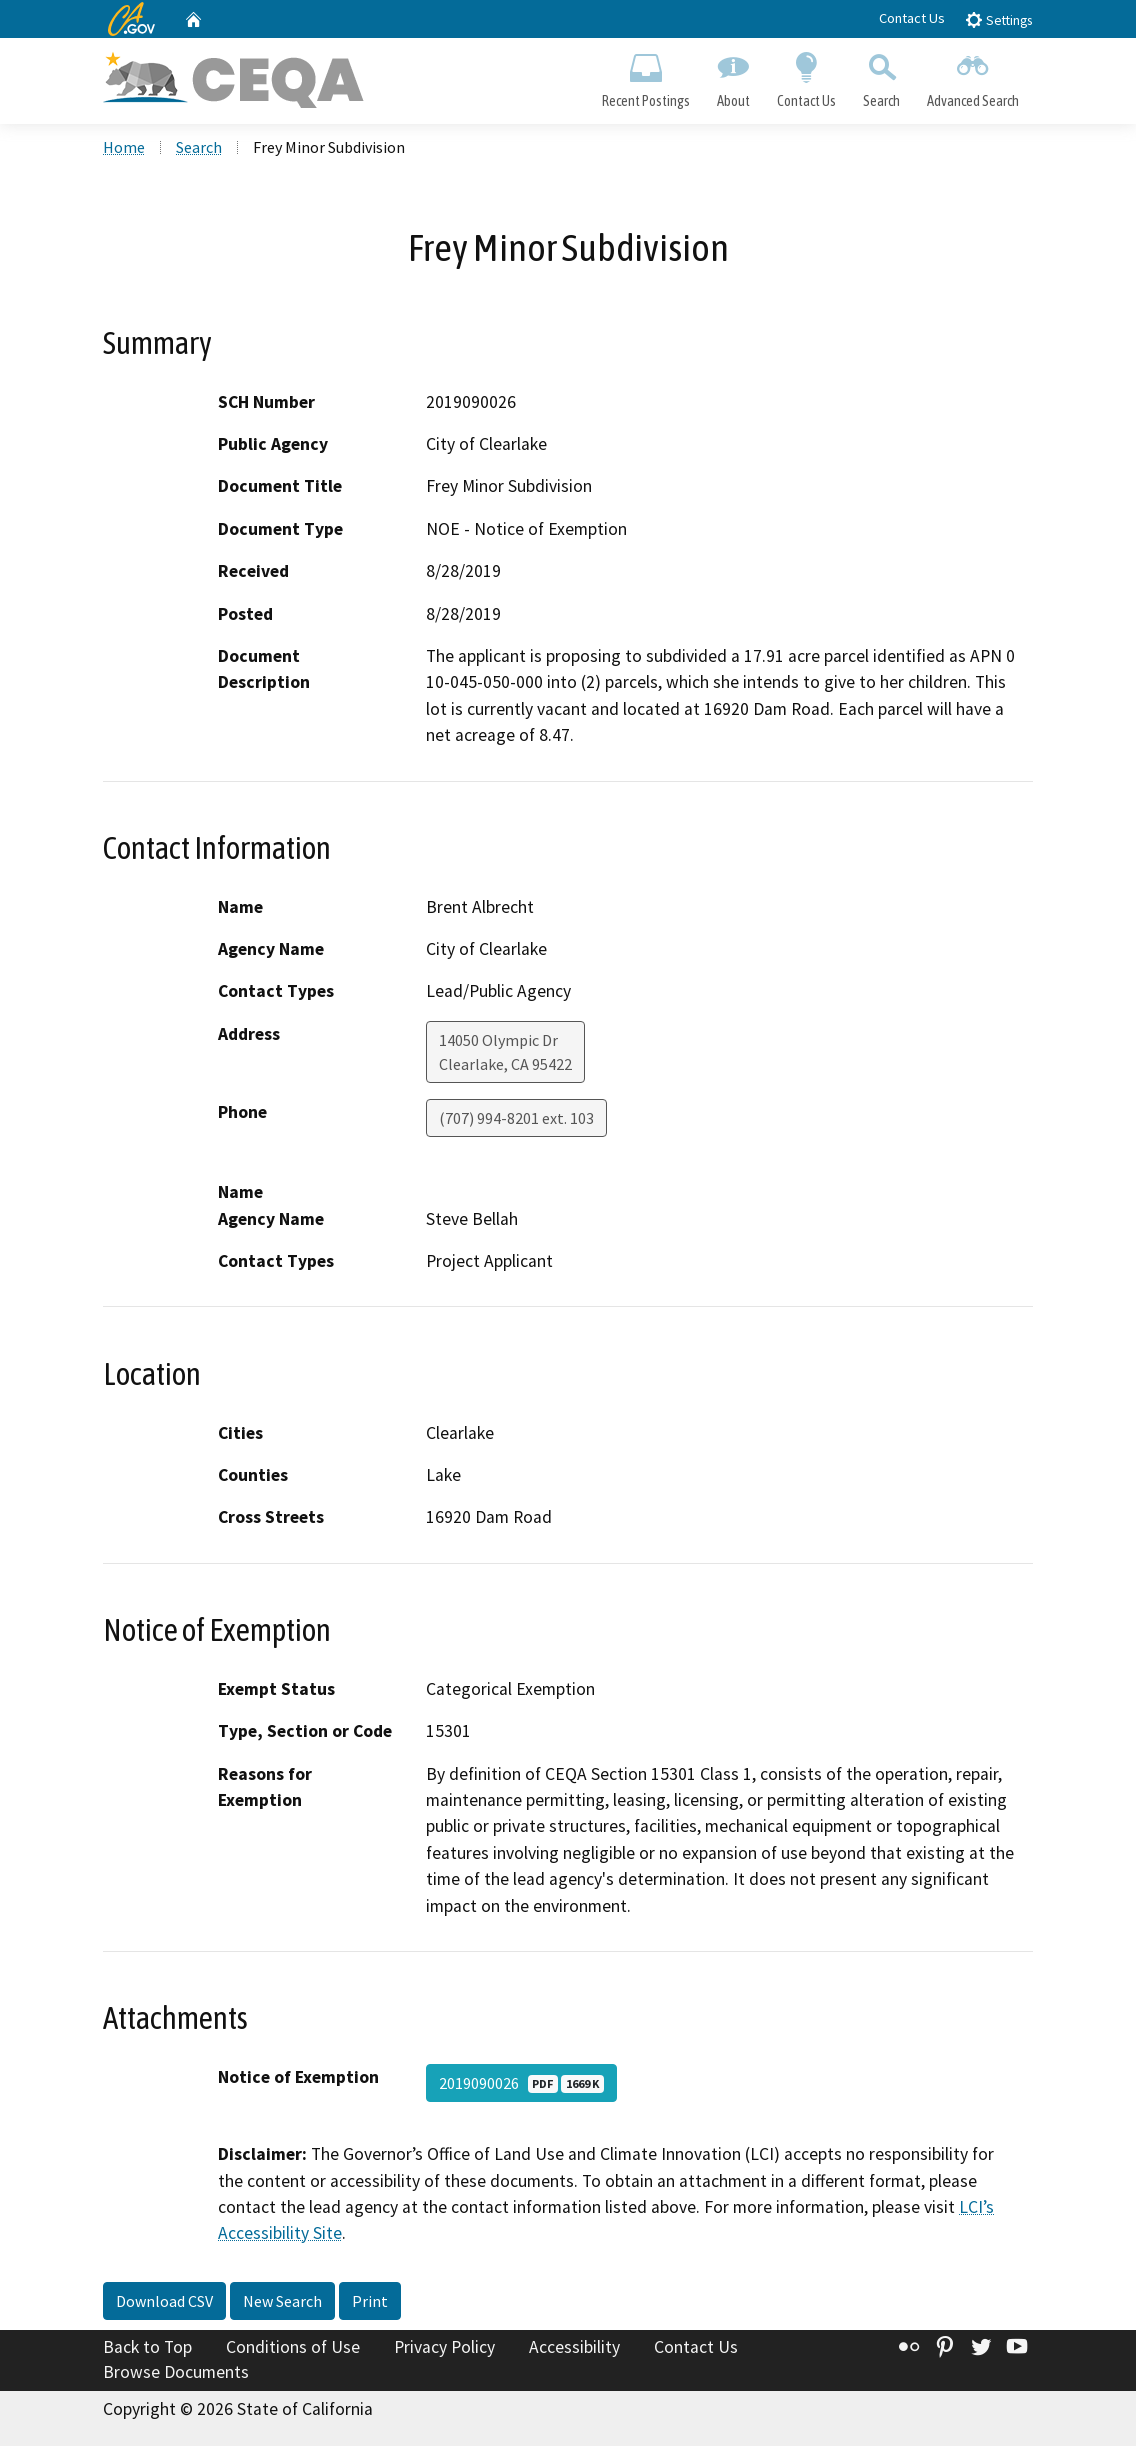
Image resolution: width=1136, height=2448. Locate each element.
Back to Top (147, 2349)
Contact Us (912, 18)
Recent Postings (645, 76)
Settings (998, 19)
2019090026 (521, 2085)
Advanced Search (973, 76)
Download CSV (164, 2303)
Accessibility (574, 2349)
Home (124, 149)
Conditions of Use (293, 2349)
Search (882, 76)
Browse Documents (176, 2374)
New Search (282, 2303)
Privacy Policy (444, 2349)
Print (370, 2303)
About (733, 76)
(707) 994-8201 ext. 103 (516, 1120)
